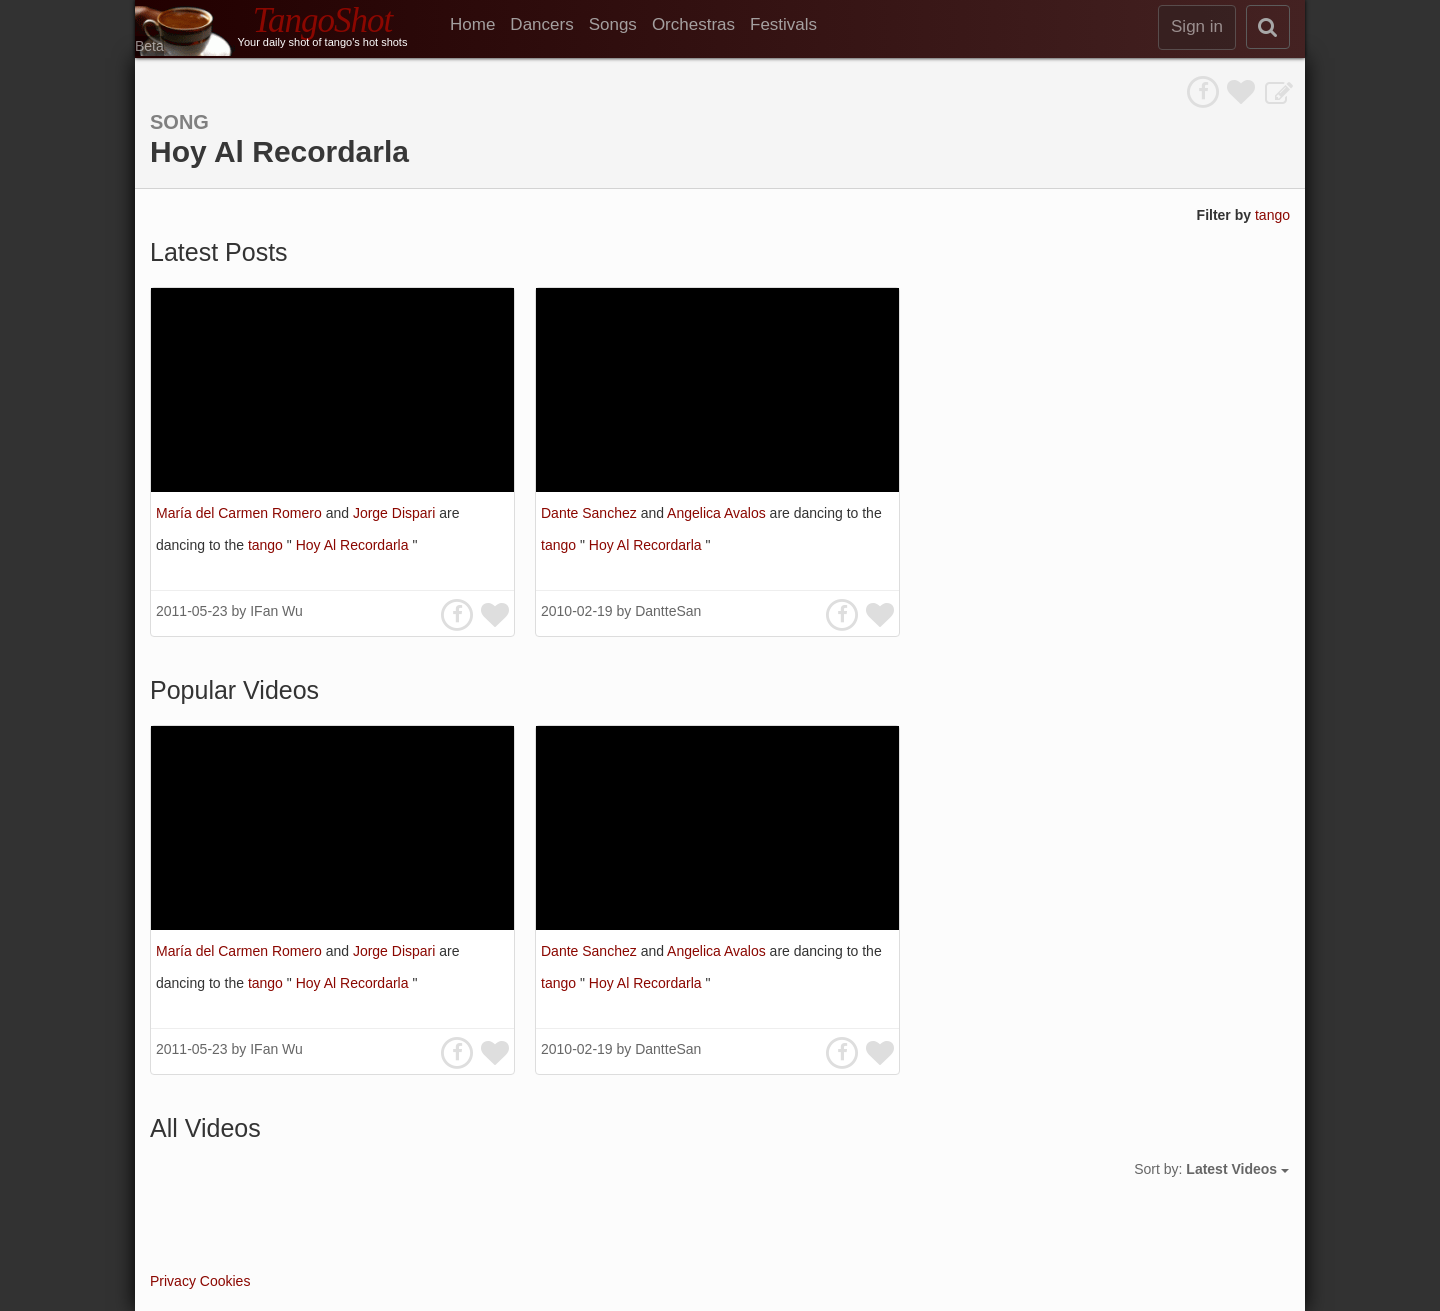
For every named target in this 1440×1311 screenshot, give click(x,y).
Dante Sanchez (591, 513)
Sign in (1197, 26)
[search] (1268, 27)
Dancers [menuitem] (541, 24)
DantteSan (668, 611)
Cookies (225, 1281)
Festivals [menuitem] (783, 24)
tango (1272, 215)
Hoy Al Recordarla (354, 545)
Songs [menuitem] (613, 24)
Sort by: (1211, 1169)
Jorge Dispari (396, 513)
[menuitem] (480, 25)
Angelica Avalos (718, 513)
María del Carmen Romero (241, 513)
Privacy (173, 1281)
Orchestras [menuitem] (693, 24)
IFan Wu (276, 611)
